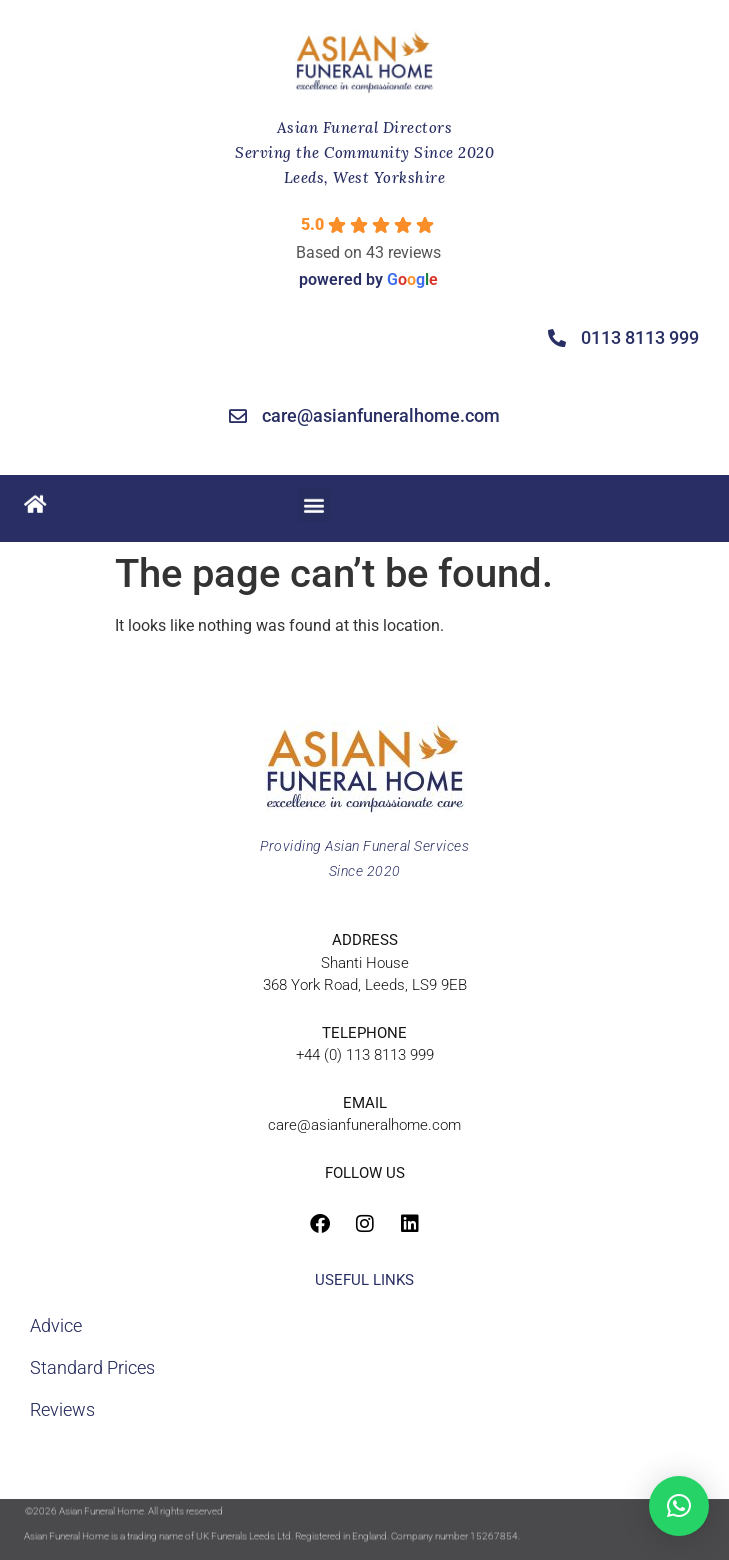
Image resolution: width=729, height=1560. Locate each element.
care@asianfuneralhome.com (364, 1125)
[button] (314, 502)
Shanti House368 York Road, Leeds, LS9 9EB (365, 962)
